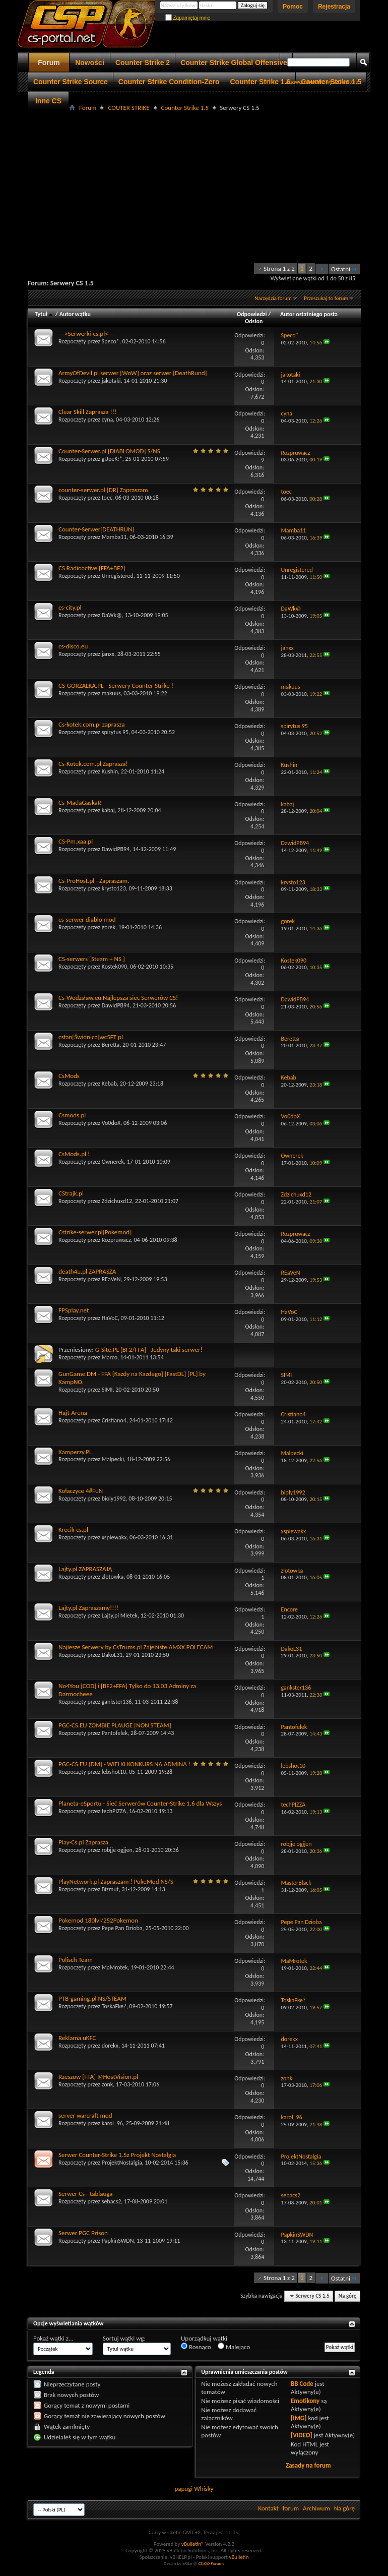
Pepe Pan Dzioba (122, 1928)
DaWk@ (112, 615)
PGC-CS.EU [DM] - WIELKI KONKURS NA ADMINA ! (124, 1764)
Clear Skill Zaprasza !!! (87, 411)
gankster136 (117, 1701)
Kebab (109, 1083)
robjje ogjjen (117, 1849)
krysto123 (114, 888)
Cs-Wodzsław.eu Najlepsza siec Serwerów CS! (118, 997)
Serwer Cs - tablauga (85, 2193)
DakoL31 (112, 1654)
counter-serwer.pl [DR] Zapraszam (103, 490)
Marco (109, 1357)
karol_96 (112, 2123)
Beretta (111, 1044)
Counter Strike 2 (142, 62)
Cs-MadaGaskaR (79, 802)
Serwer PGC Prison (83, 2233)
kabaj (108, 810)
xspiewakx (114, 1537)
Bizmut (110, 1889)
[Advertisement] (208, 184)
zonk (107, 2084)
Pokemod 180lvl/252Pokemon (98, 1920)
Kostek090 (114, 966)
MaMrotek (115, 1967)
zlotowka (113, 1576)
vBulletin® (192, 2544)
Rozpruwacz (116, 1239)
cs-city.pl (70, 607)
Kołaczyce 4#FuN (80, 1490)
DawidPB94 (116, 849)
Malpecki (113, 1459)
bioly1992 (114, 1498)
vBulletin (238, 2557)
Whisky (203, 2488)
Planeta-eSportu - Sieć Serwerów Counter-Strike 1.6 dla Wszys (140, 1803)
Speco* (110, 341)
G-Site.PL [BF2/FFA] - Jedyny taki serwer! (149, 1349)
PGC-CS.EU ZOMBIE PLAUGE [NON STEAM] (114, 1725)
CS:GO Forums (211, 2563)
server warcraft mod (85, 2115)
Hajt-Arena (72, 1412)
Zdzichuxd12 (117, 1201)
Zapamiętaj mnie (188, 18)
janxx (108, 653)
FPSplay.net (73, 1310)
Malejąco (234, 2347)
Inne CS (48, 101)
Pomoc (293, 6)
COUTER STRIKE (128, 107)
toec (107, 497)
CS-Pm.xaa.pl (75, 841)
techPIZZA (114, 1811)
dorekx (110, 2045)
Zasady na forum (308, 2465)
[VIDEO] (301, 2435)
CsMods (69, 1076)
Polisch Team (75, 1959)
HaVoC (110, 1318)
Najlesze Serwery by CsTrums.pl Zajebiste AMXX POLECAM (135, 1647)
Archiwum (316, 2508)
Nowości (89, 62)
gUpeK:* (112, 458)
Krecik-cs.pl (73, 1529)
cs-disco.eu (73, 646)
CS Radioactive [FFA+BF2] (91, 568)
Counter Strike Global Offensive (233, 62)
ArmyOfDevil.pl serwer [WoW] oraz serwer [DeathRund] (132, 373)
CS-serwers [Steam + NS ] (91, 959)
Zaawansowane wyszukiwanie (323, 82)
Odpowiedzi (252, 314)
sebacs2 (111, 2201)
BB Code (302, 2383)
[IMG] (299, 2418)
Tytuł (44, 314)
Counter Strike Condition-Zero (169, 82)
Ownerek (113, 1161)
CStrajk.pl (71, 1193)
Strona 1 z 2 (279, 268)
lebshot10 (114, 1771)
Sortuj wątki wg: (124, 2338)
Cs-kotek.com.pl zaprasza (91, 724)
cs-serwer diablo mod (87, 919)
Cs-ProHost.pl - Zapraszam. (93, 880)
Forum (49, 62)
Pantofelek (115, 1732)
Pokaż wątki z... (53, 2338)
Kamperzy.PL (75, 1452)
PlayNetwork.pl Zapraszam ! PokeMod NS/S (115, 1881)
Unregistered (118, 575)
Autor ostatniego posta (309, 314)
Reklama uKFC (77, 2038)
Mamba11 (114, 537)
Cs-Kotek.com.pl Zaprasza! (93, 763)
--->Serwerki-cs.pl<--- (86, 333)
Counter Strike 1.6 (260, 82)
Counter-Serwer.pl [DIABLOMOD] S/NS (109, 451)
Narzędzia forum (273, 298)
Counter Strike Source (70, 82)
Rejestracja (334, 6)
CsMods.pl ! (74, 1154)
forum (291, 2508)
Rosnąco (196, 2347)
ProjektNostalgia (122, 2162)
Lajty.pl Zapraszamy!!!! (88, 1607)
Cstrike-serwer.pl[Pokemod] (95, 1232)
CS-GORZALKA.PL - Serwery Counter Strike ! (115, 685)
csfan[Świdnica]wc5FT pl (90, 1037)
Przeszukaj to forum (326, 298)
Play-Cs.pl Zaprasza (83, 1842)
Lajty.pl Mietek (120, 1615)
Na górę (348, 2296)
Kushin (110, 771)
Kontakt (268, 2508)
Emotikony (305, 2401)
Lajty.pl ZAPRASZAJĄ (85, 1569)
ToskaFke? (114, 2006)
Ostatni (344, 269)
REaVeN (111, 1279)
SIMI (107, 1389)
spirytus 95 (115, 732)
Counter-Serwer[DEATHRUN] (96, 529)
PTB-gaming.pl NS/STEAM (92, 1998)
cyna (107, 419)
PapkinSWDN (118, 2240)
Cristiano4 (114, 1420)
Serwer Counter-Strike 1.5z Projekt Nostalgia (117, 2155)
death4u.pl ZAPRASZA (87, 1271)
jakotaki (111, 380)
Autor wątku (75, 314)
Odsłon (254, 321)
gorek (108, 927)
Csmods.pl (72, 1115)
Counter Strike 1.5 (185, 107)
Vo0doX (111, 1122)
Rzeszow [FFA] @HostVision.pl (98, 2076)
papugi (183, 2488)
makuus (111, 693)
